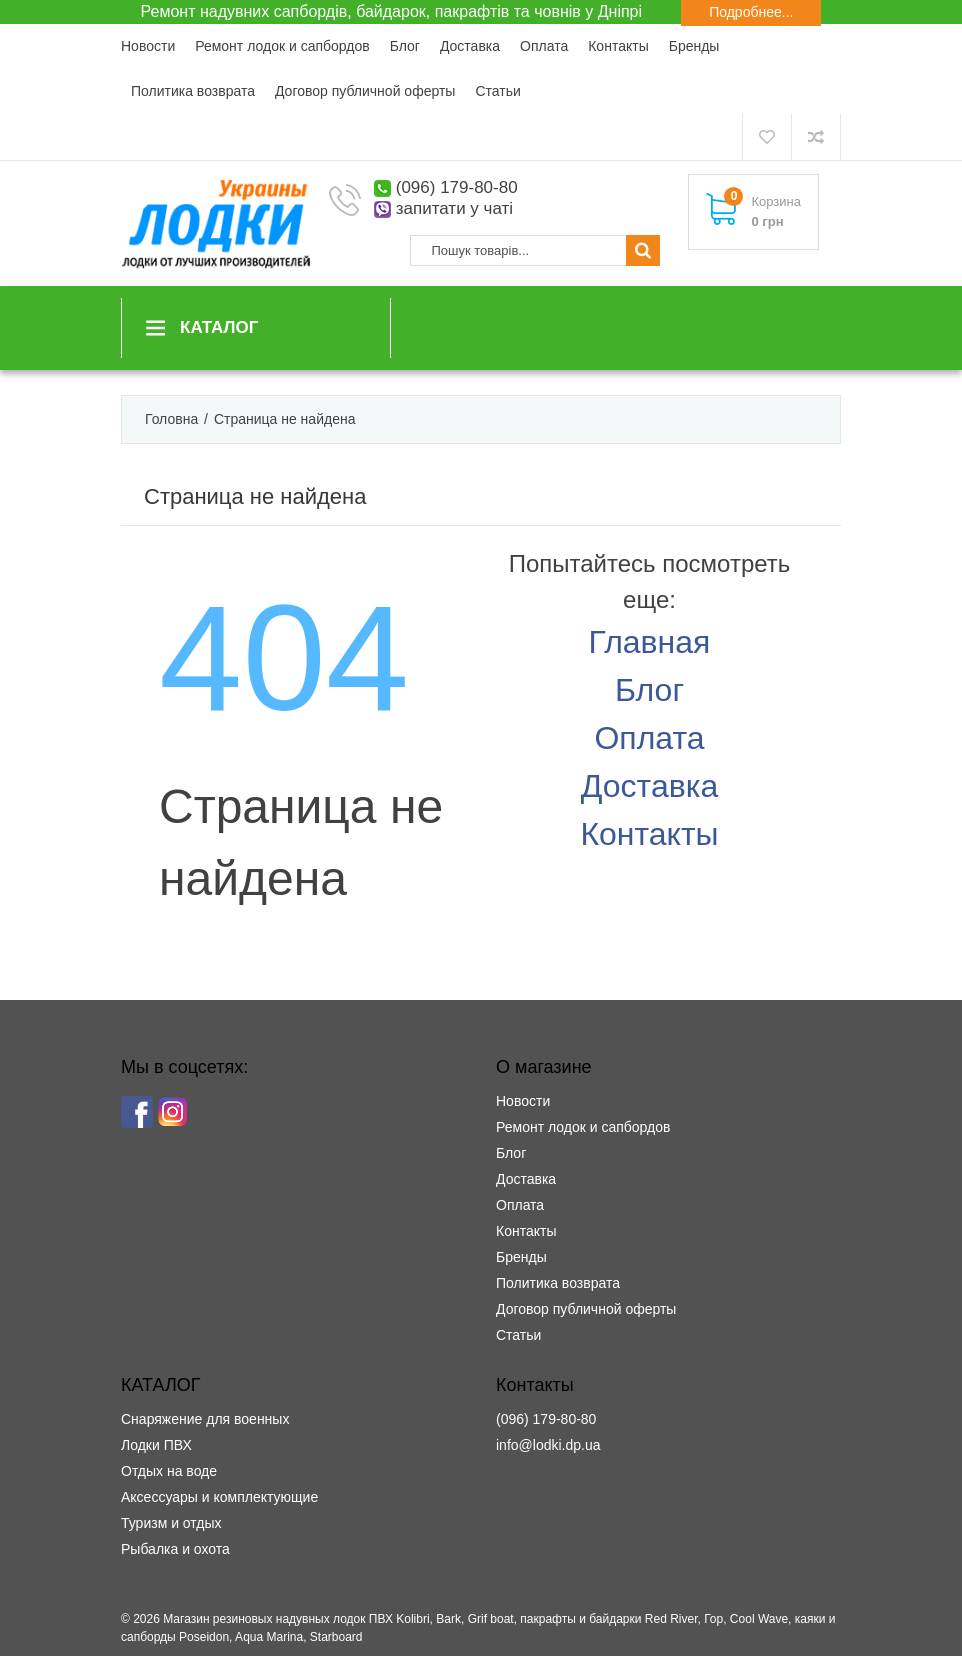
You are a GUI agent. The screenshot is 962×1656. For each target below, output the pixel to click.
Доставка (470, 46)
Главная (650, 642)
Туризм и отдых (171, 1523)
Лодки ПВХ (156, 1445)
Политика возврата (193, 91)
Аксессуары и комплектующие (219, 1497)
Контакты (618, 46)
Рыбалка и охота (175, 1549)
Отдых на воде (169, 1471)
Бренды (694, 46)
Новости (148, 46)
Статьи (497, 91)
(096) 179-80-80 (457, 187)
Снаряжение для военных (205, 1419)
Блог (405, 46)
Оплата (544, 46)
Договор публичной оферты (365, 91)
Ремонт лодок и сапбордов (282, 46)
